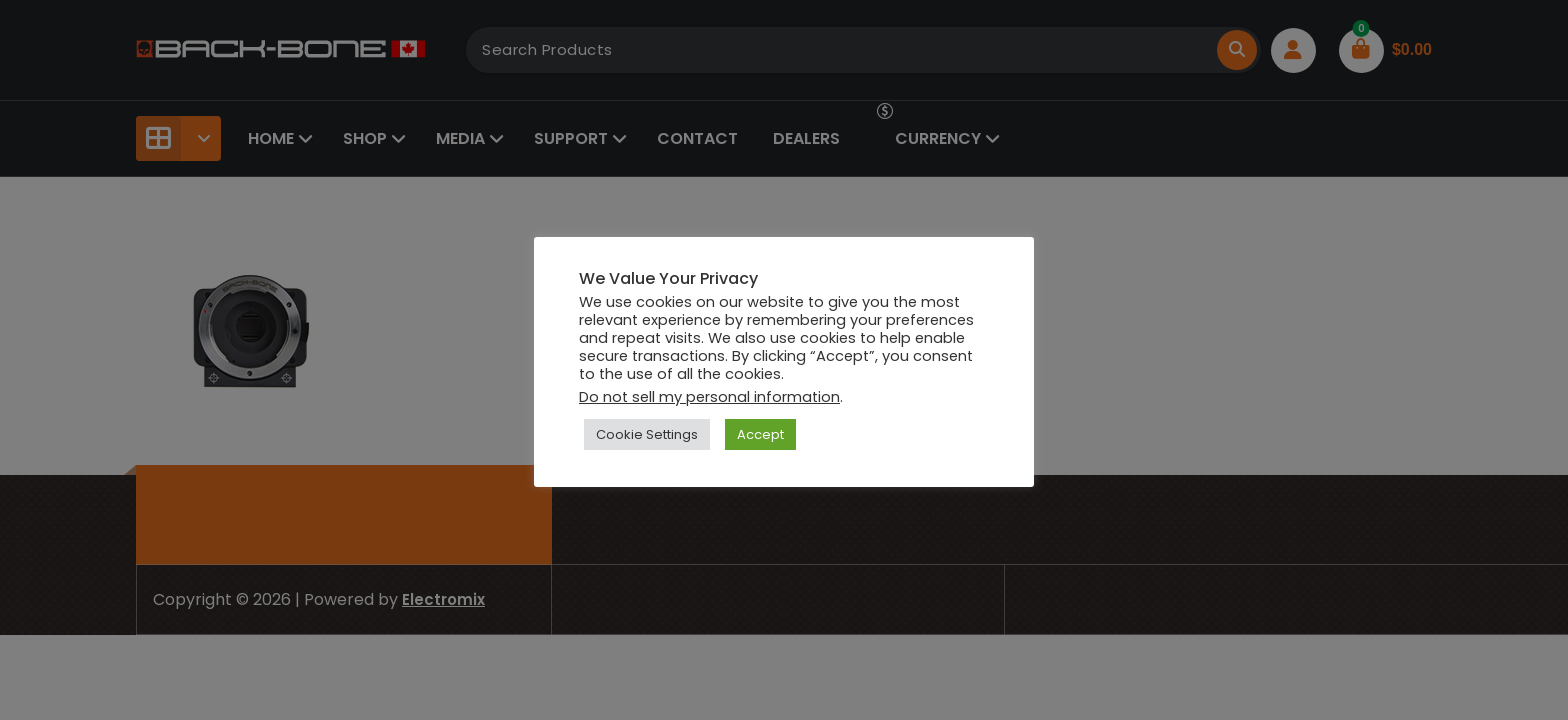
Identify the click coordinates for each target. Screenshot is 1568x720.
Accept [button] (760, 434)
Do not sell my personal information (709, 397)
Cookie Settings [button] (647, 434)
